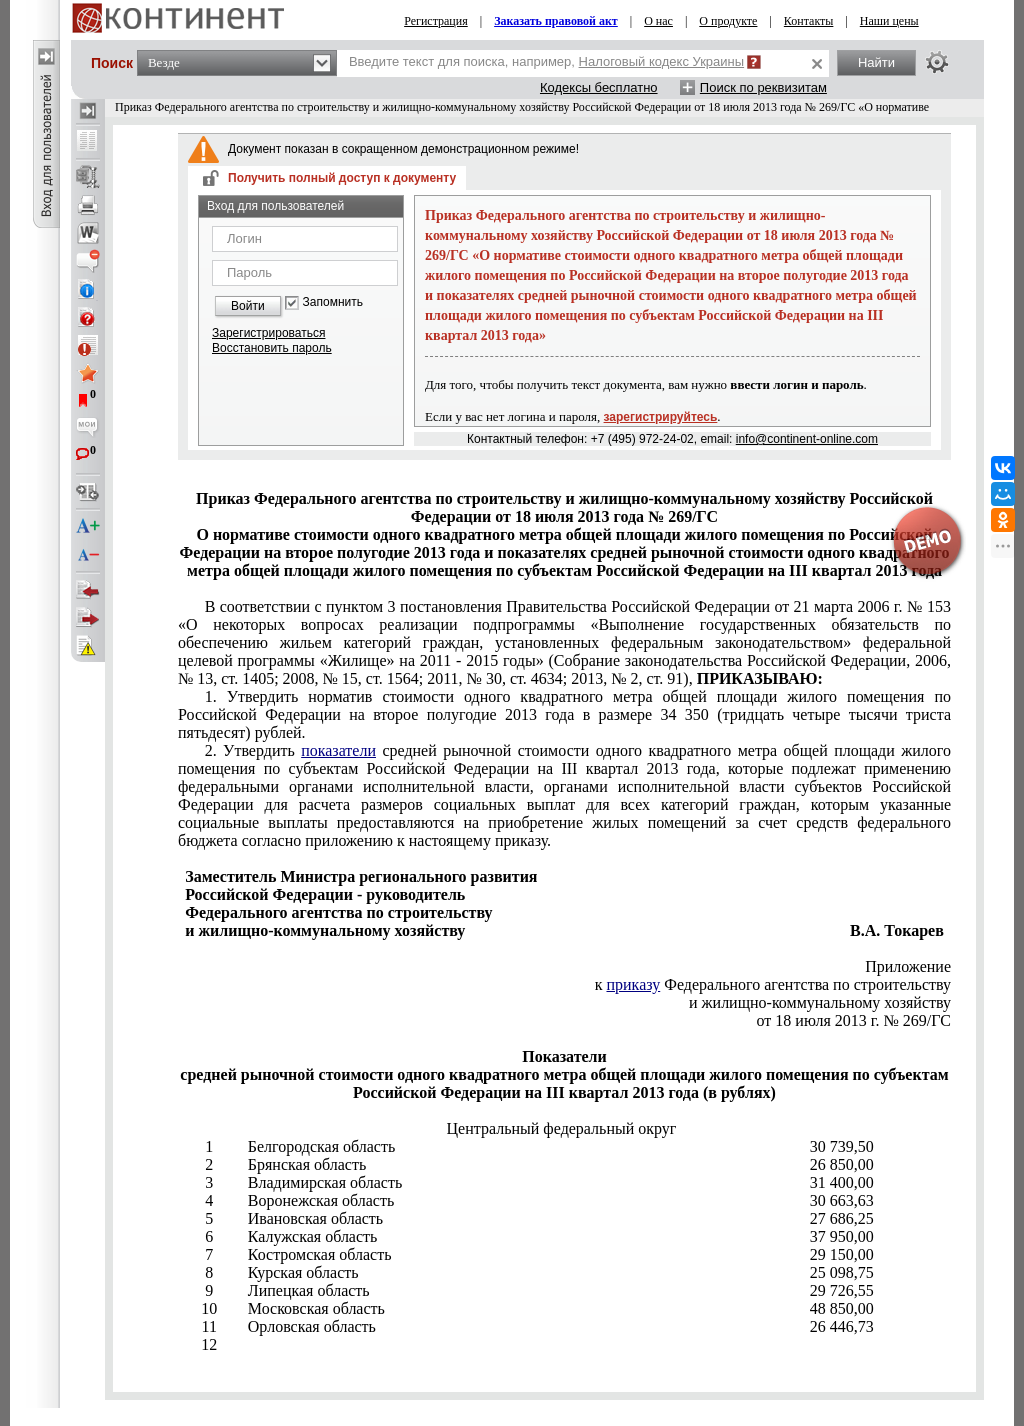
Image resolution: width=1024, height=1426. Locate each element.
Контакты (809, 21)
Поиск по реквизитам (763, 87)
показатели (338, 750)
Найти (876, 62)
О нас (658, 21)
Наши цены (889, 21)
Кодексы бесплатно (599, 87)
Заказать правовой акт (556, 21)
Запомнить (333, 302)
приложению (564, 795)
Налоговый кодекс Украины (662, 61)
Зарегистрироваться (268, 333)
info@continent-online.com (807, 439)
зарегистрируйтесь (661, 417)
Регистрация (436, 21)
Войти (248, 306)
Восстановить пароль (272, 348)
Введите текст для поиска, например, (546, 61)
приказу (633, 984)
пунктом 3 (564, 642)
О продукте (728, 21)
